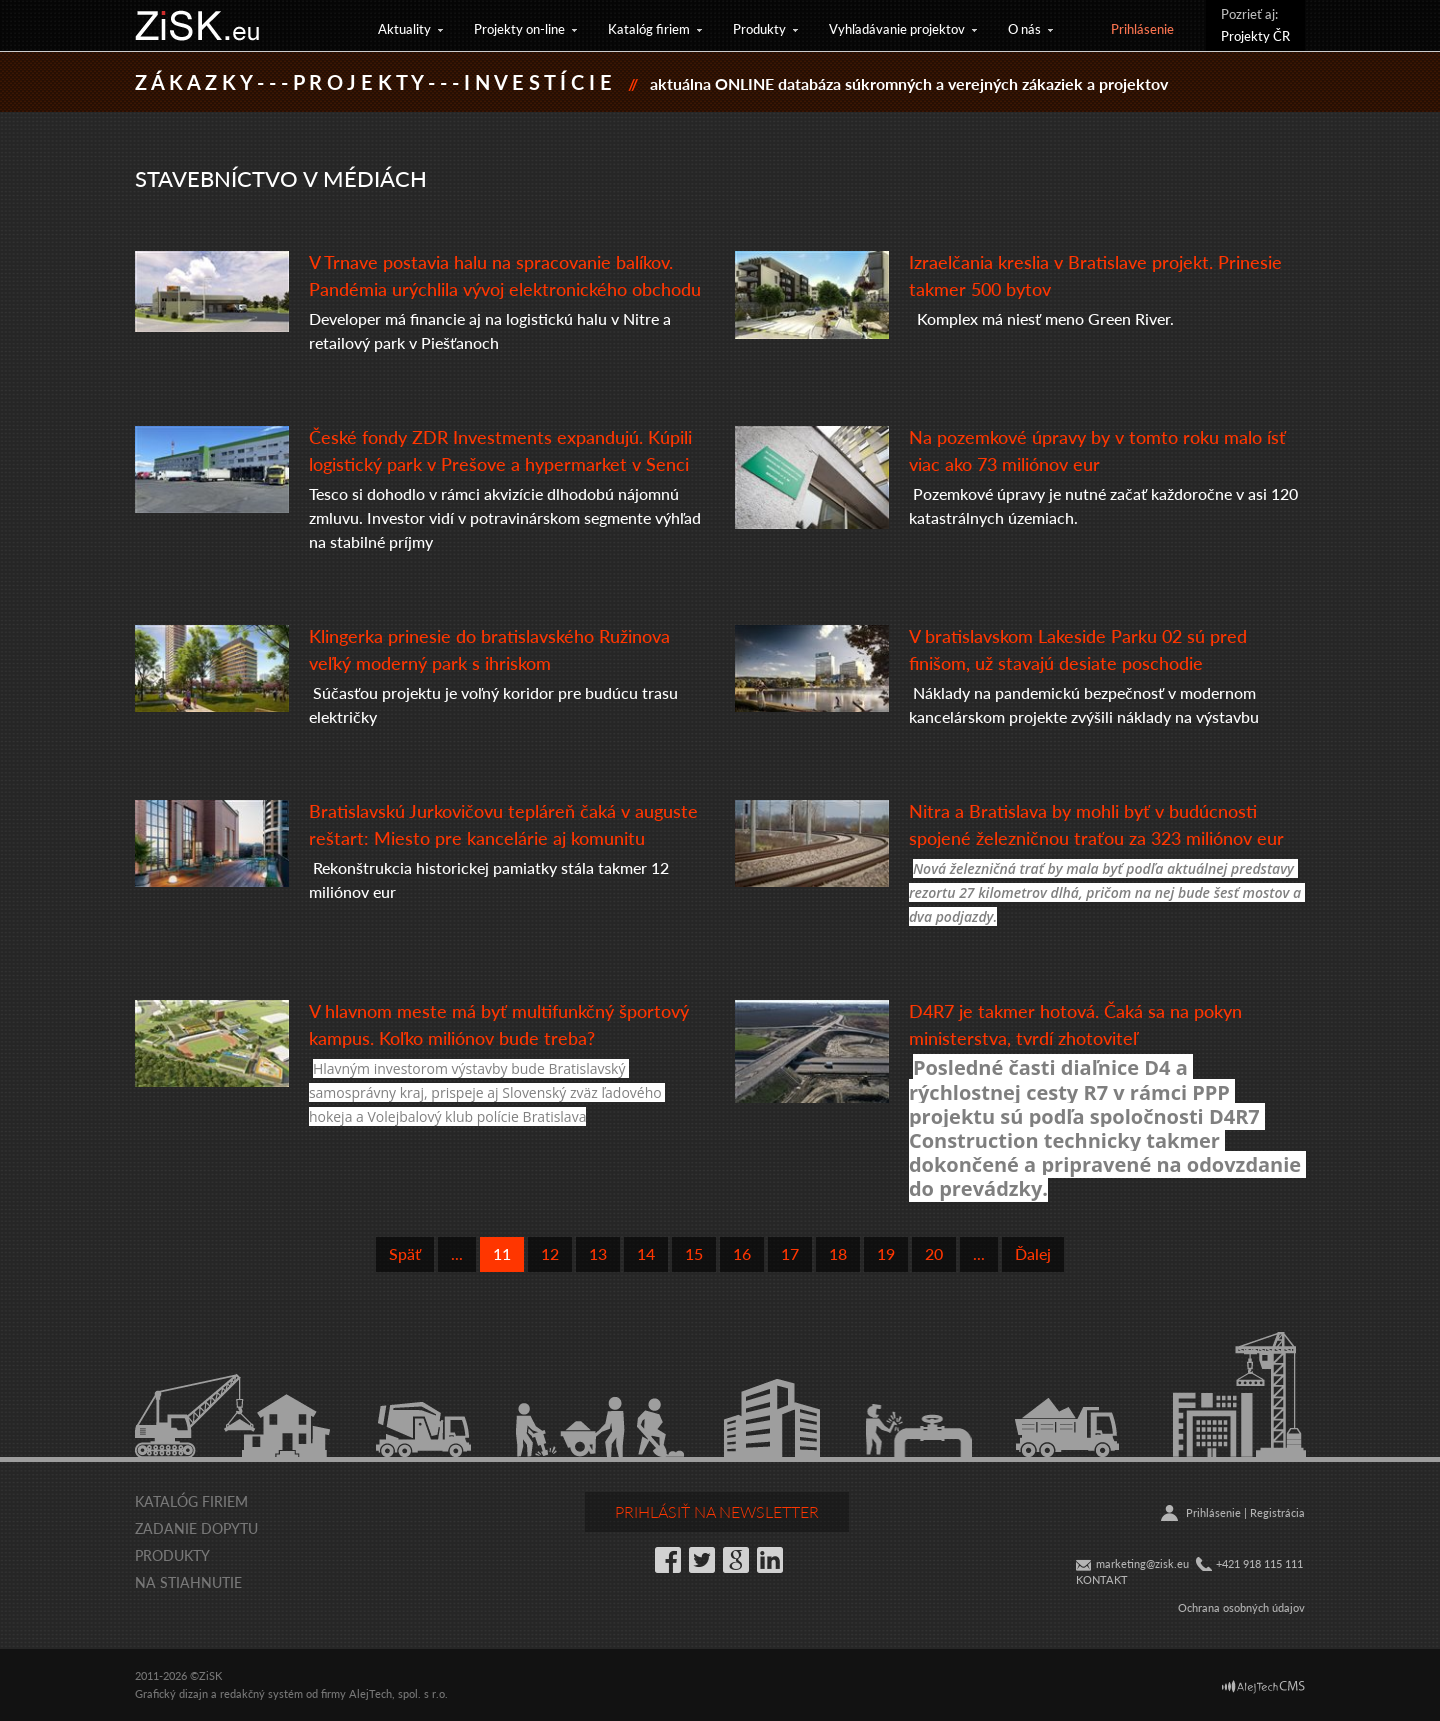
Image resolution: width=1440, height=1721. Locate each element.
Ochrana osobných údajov (1241, 1607)
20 (934, 1253)
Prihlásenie (1142, 28)
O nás (1024, 28)
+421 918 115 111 (1259, 1563)
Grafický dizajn (171, 1693)
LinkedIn (770, 1560)
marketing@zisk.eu (1142, 1563)
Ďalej (1033, 1253)
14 (646, 1253)
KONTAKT (1102, 1579)
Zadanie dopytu (196, 1528)
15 (694, 1253)
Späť (405, 1253)
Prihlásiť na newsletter (717, 1511)
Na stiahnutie (188, 1582)
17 (790, 1253)
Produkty (759, 28)
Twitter (702, 1560)
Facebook (668, 1560)
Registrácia (1277, 1512)
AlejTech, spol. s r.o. (398, 1693)
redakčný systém (261, 1693)
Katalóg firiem (649, 28)
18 (838, 1253)
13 (598, 1253)
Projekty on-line (519, 28)
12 (550, 1253)
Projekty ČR (1255, 35)
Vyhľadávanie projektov (897, 28)
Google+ (736, 1560)
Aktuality (404, 28)
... (457, 1253)
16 (742, 1253)
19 (886, 1253)
